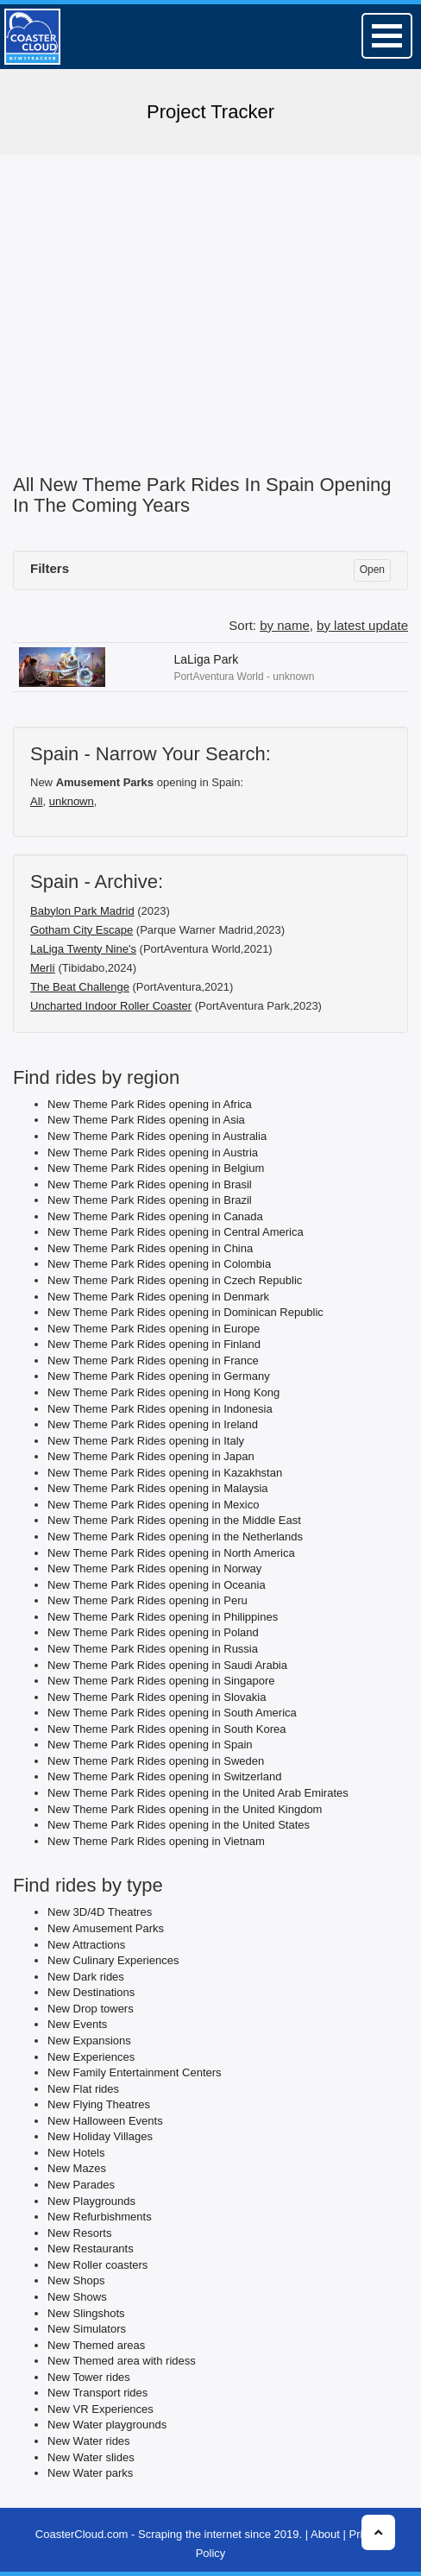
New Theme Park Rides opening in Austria (152, 1152)
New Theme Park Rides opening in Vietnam (156, 1841)
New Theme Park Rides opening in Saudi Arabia (167, 1665)
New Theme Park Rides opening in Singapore (161, 1680)
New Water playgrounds (107, 2424)
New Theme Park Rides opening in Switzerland (164, 1776)
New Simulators (86, 2328)
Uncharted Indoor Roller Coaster (111, 1005)
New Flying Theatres (98, 2104)
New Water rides (88, 2440)
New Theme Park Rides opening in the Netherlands (175, 1536)
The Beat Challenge (79, 986)
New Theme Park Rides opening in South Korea (166, 1729)
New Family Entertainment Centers (134, 2072)
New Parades (81, 2184)
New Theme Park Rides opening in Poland (153, 1632)
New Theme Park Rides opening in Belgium (155, 1168)
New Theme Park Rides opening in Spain (150, 1744)
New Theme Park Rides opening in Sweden (155, 1760)
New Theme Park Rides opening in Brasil (149, 1184)
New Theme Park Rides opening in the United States (178, 1824)
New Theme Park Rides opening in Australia (157, 1136)
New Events (77, 2024)
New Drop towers (90, 2008)
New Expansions (89, 2040)
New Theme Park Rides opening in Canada (155, 1216)
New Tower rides (88, 2377)
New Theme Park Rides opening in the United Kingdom (184, 1809)
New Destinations (91, 1992)
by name (285, 625)
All (36, 801)
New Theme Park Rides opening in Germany (158, 1376)
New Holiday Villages (100, 2136)
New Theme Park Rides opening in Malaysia (157, 1488)
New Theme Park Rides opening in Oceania (156, 1584)
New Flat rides (83, 2088)
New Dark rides (85, 1976)
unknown (71, 801)
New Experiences (91, 2056)
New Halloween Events (105, 2120)
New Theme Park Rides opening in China (150, 1248)
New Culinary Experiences (113, 1960)
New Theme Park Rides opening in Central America (175, 1231)
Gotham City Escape (81, 929)
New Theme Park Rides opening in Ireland (152, 1424)
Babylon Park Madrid (82, 910)
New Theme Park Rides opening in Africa (149, 1104)
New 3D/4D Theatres (99, 1911)
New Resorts (79, 2232)
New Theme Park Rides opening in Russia (152, 1648)
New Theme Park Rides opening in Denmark (158, 1296)
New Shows (77, 2296)
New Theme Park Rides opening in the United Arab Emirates (198, 1792)
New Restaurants (90, 2248)
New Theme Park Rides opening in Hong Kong (163, 1392)
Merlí (42, 967)
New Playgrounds (91, 2201)
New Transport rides (97, 2392)
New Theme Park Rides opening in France (153, 1360)
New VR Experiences (100, 2409)
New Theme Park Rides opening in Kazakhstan (164, 1472)
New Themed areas (96, 2345)
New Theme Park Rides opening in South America (172, 1712)
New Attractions (86, 1944)
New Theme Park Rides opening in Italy (145, 1440)
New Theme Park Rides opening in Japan (150, 1456)
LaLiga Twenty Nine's (83, 948)
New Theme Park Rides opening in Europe (153, 1328)
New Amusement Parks (105, 1928)
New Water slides (91, 2457)
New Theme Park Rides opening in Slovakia (156, 1697)
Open (372, 570)
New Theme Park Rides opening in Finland (154, 1344)
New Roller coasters (97, 2264)
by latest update (362, 625)
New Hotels (75, 2152)
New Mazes (76, 2168)
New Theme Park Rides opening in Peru (147, 1600)
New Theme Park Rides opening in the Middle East (174, 1520)
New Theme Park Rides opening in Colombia (159, 1263)
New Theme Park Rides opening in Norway (154, 1568)
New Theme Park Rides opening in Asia (146, 1119)
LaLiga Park (205, 659)
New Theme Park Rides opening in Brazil (149, 1200)
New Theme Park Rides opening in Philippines (162, 1616)
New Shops (75, 2280)
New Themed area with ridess (121, 2360)
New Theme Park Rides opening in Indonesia (160, 1408)
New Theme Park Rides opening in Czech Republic (174, 1280)
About (325, 2534)
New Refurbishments (99, 2216)
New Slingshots (86, 2313)
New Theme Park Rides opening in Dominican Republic (185, 1312)
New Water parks (90, 2472)
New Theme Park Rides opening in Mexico (153, 1504)
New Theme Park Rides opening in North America (171, 1552)
